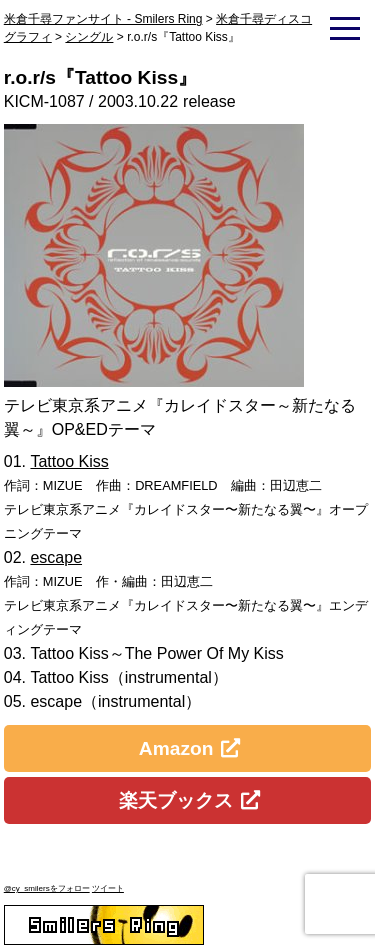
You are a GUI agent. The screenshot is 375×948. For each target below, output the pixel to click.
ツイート (108, 888)
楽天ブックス (176, 800)
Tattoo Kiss (69, 461)
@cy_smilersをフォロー (47, 888)
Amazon (176, 748)
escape (56, 557)
